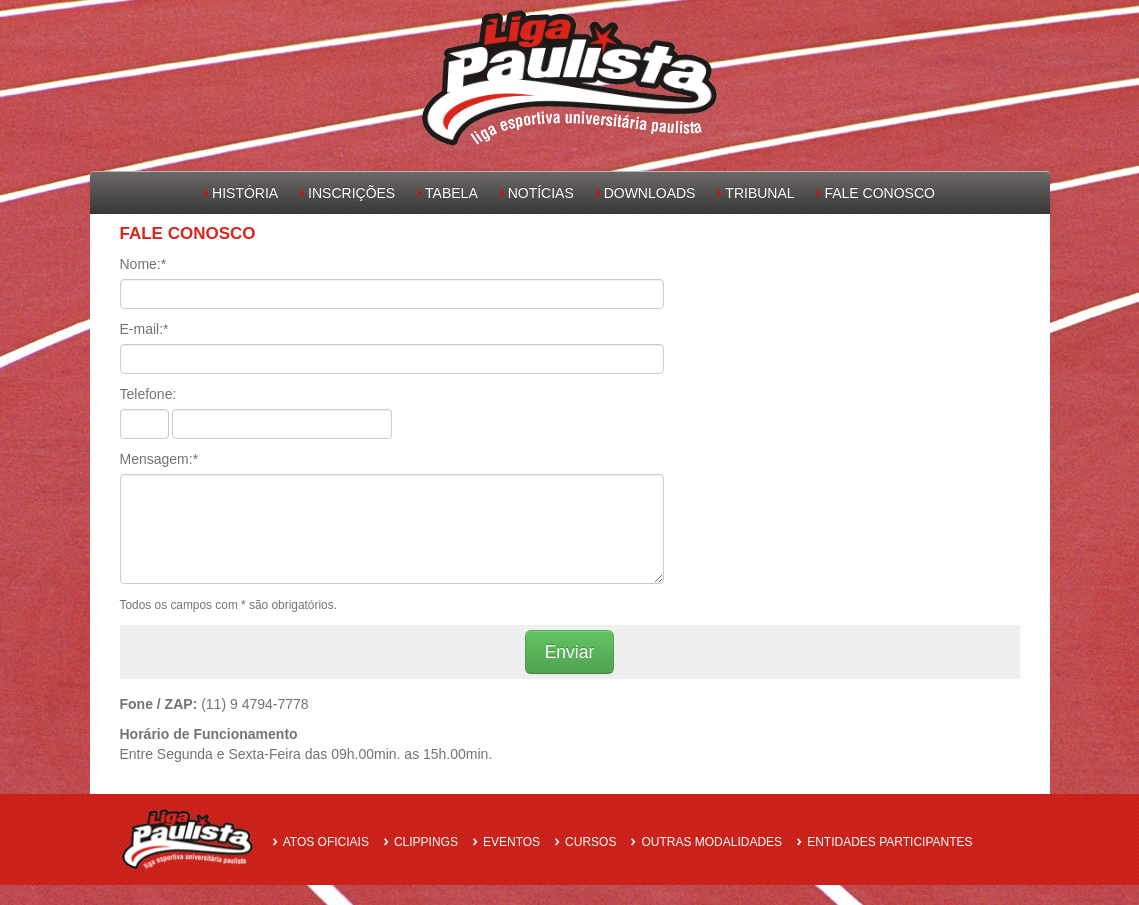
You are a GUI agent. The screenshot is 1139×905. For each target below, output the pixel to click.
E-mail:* (144, 329)
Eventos (511, 842)
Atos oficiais (326, 842)
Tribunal (759, 193)
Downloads (650, 193)
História (245, 193)
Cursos (590, 842)
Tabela (451, 193)
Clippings (426, 842)
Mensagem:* (159, 459)
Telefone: (148, 394)
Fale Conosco (879, 193)
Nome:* (143, 264)
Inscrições (351, 193)
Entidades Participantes (889, 842)
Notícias (541, 193)
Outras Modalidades (711, 842)
